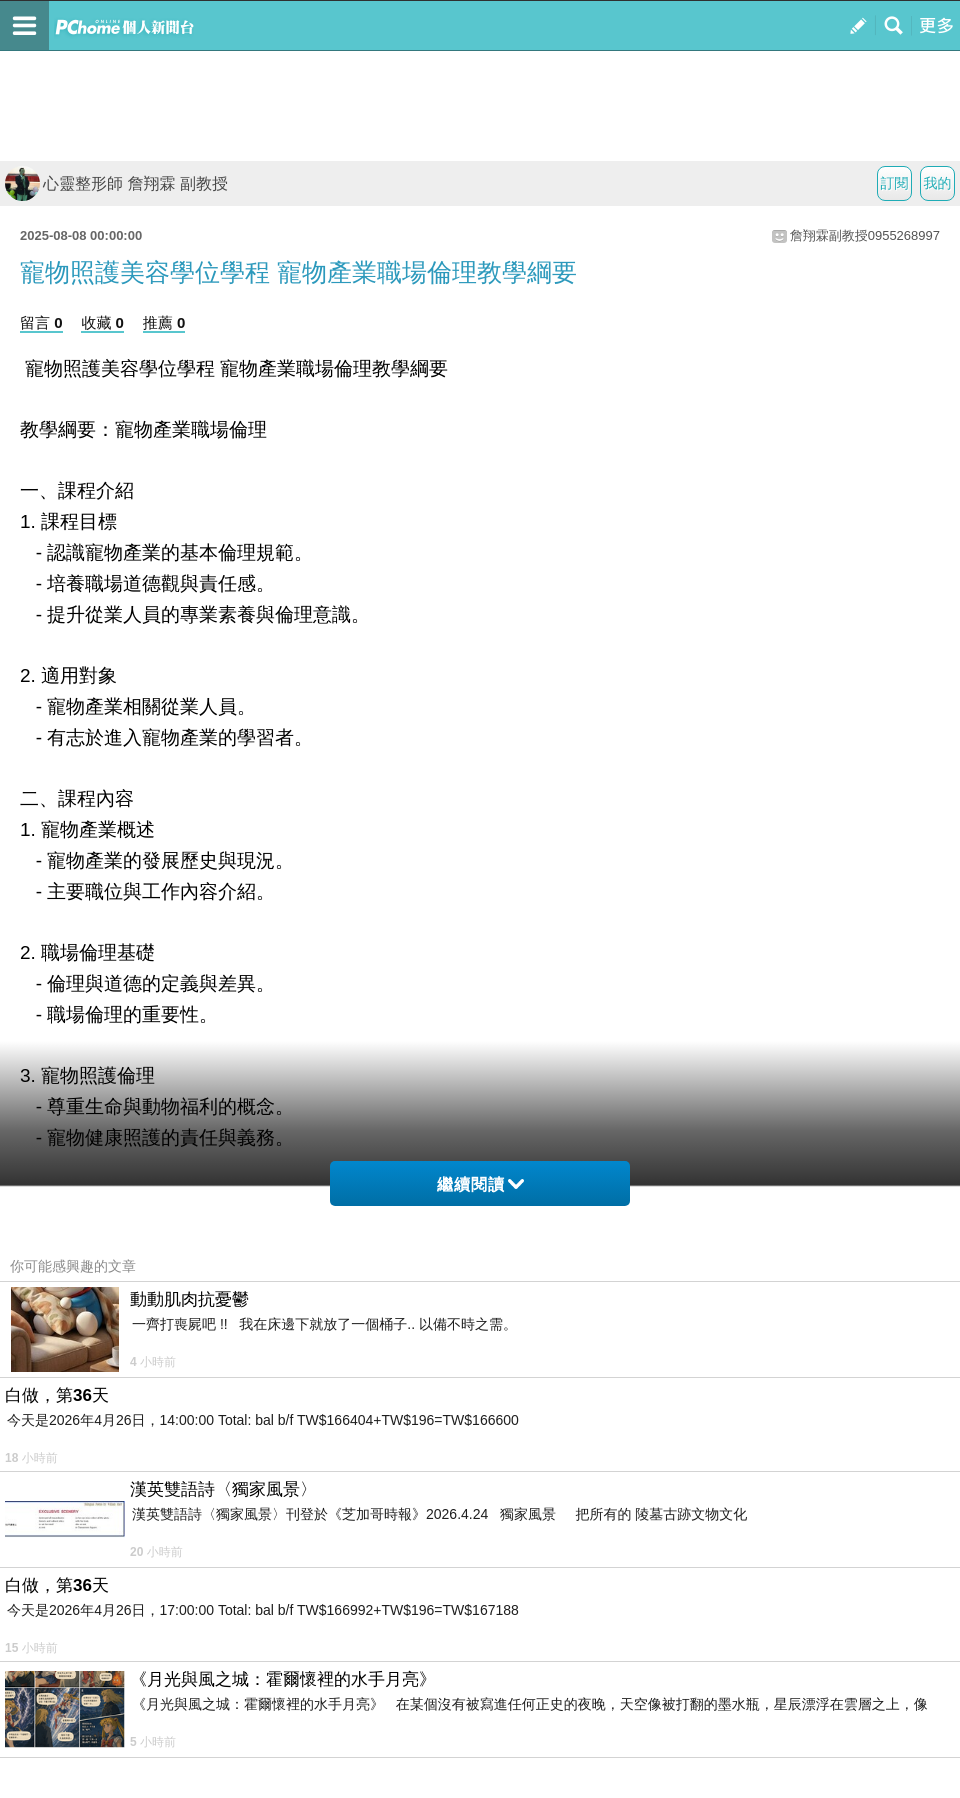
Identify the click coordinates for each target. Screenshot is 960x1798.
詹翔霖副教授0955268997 (865, 235)
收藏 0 (102, 322)
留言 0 (41, 322)
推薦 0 (164, 322)
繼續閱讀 (480, 1184)
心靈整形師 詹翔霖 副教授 (116, 183)
